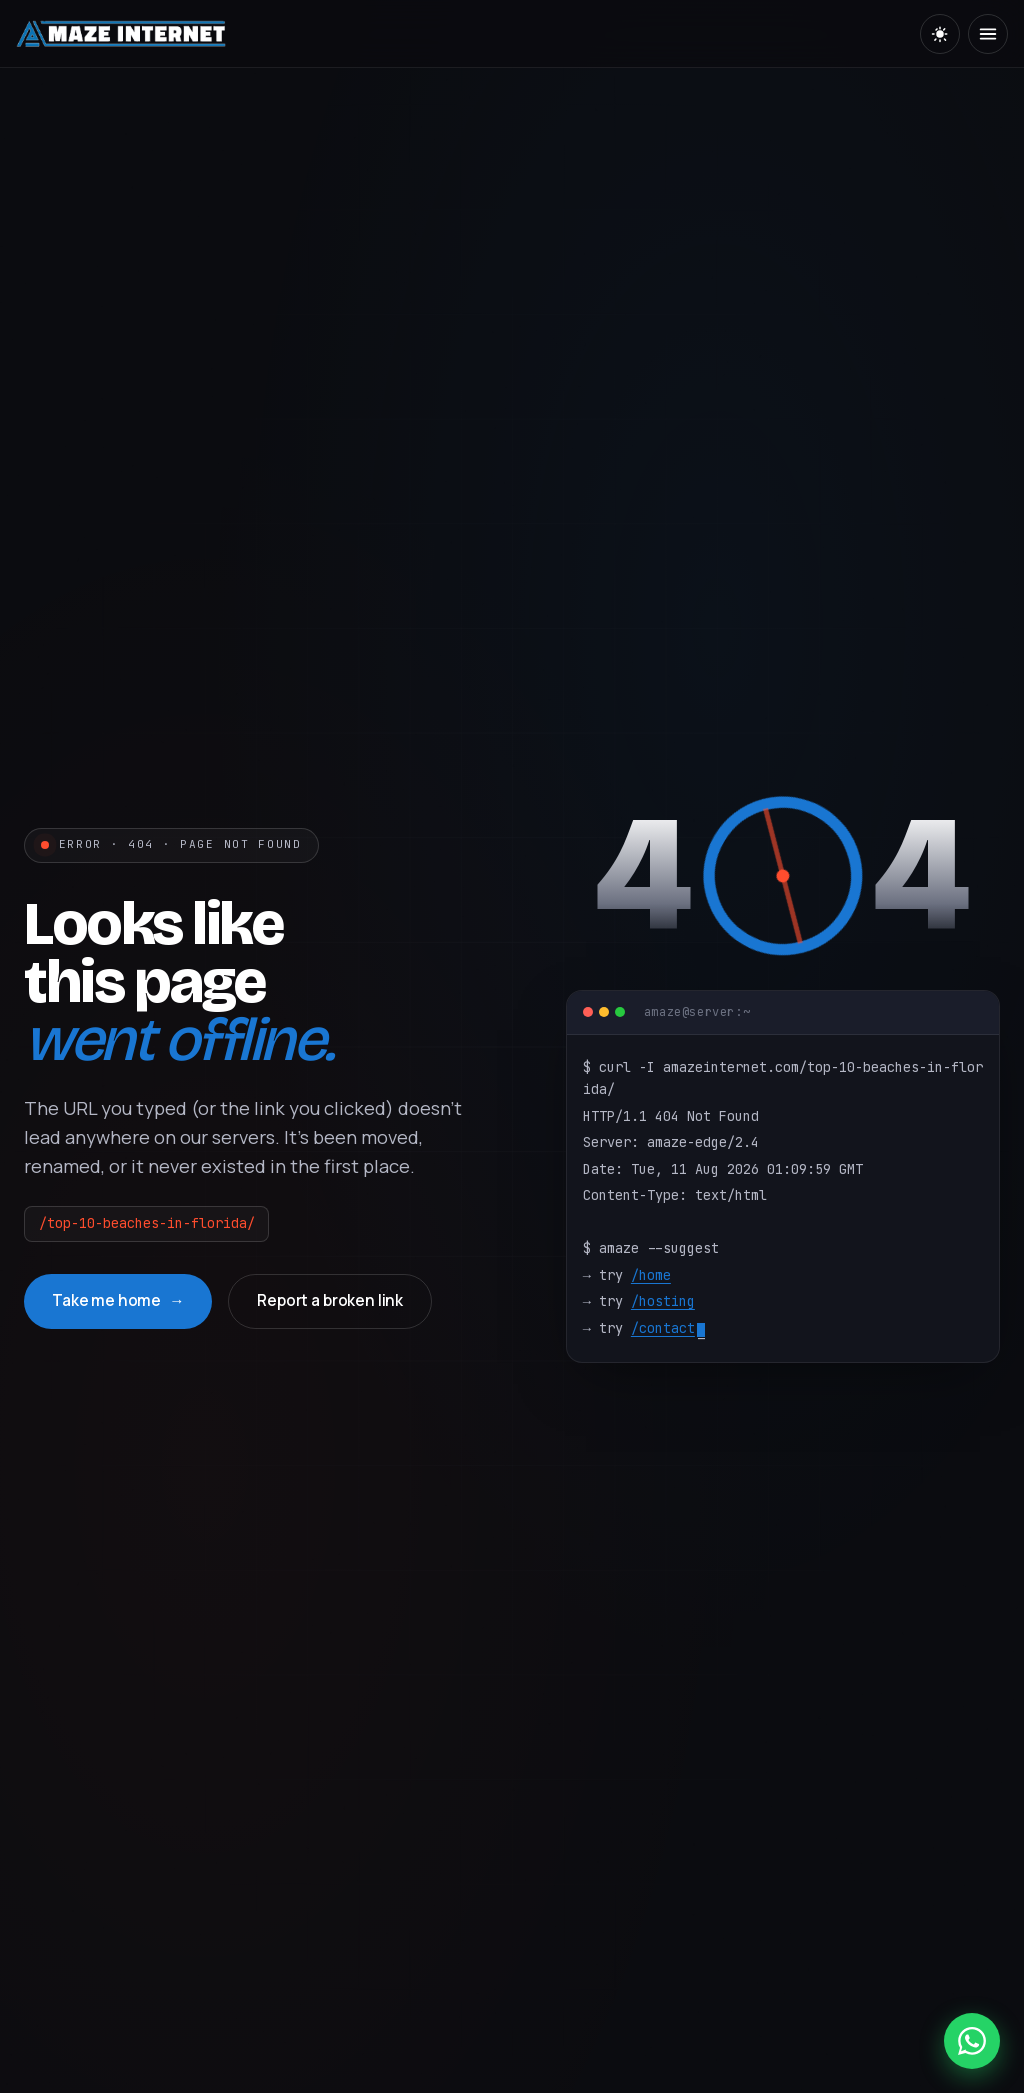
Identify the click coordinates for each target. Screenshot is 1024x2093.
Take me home (106, 1300)
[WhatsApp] (972, 2041)
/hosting (663, 1301)
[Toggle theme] (940, 34)
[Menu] (988, 34)
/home (651, 1275)
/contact (663, 1328)
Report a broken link (330, 1300)
